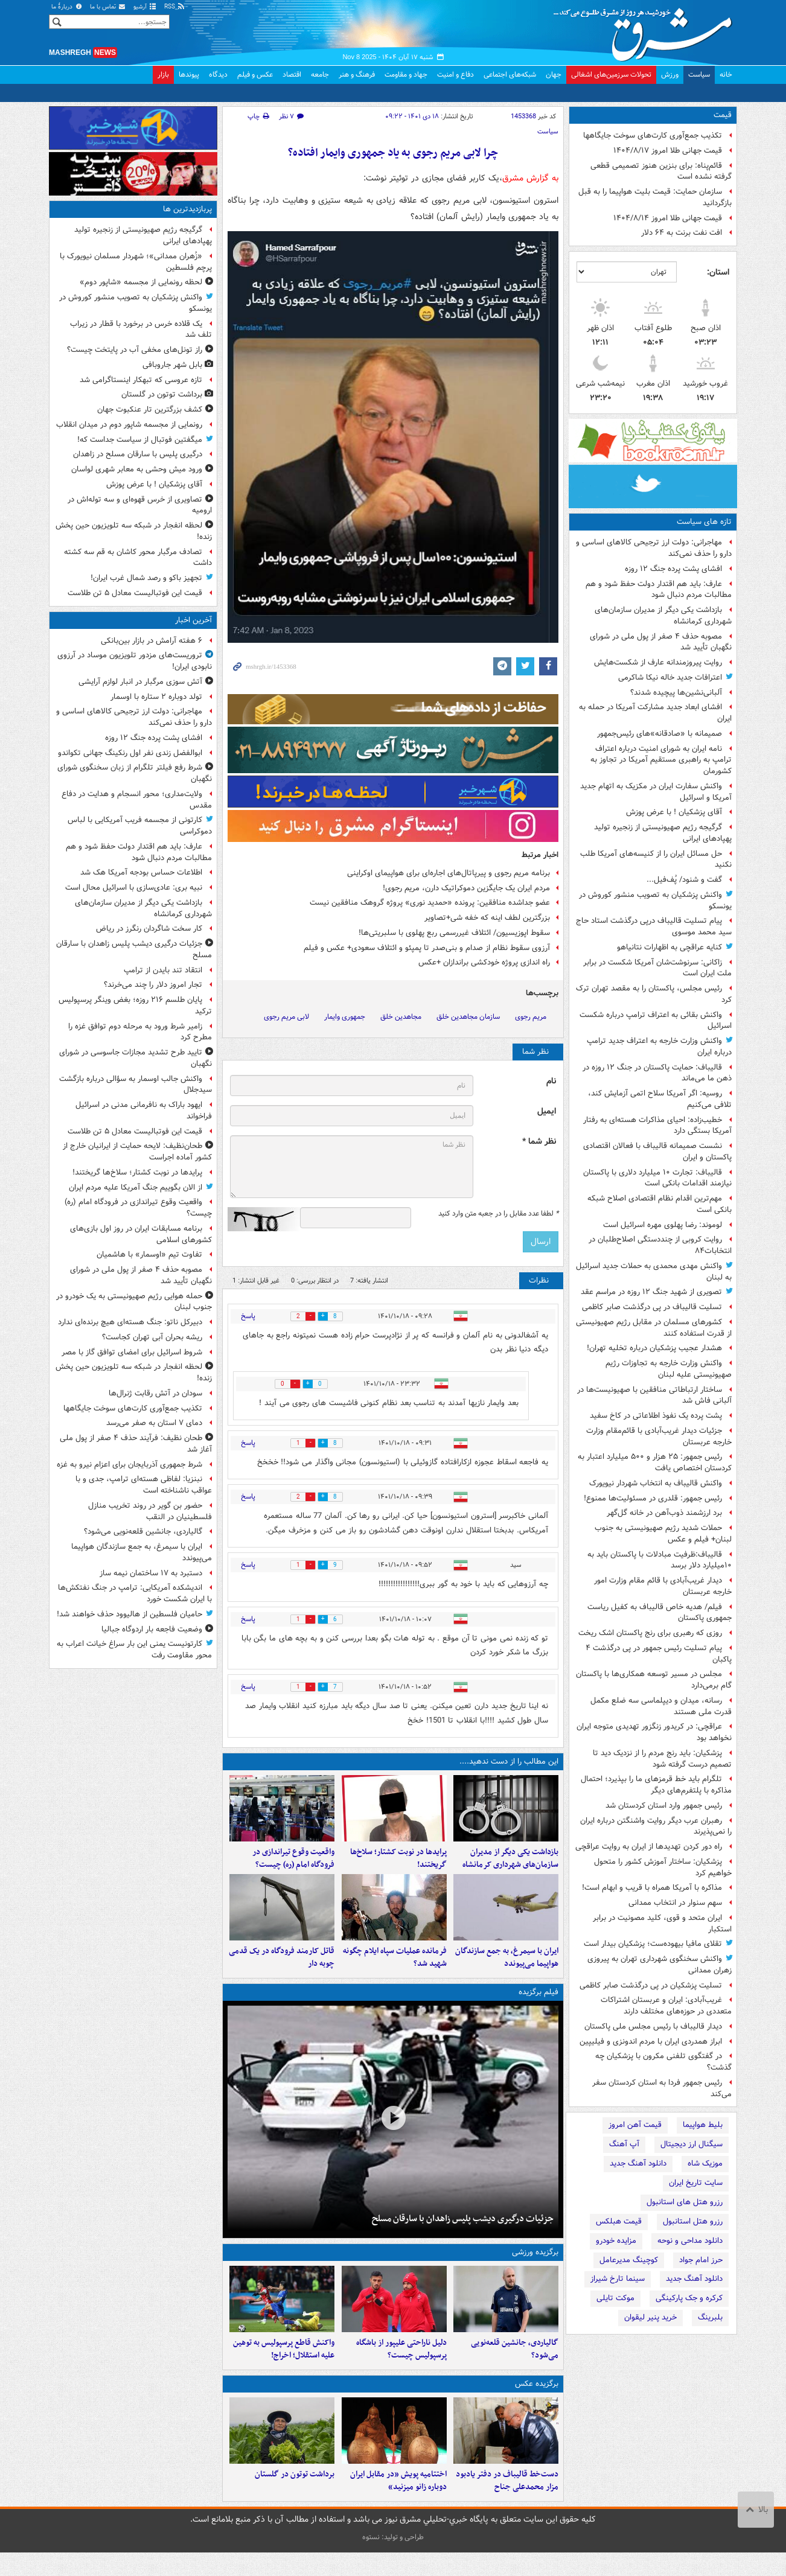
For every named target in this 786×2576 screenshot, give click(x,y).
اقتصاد (292, 74)
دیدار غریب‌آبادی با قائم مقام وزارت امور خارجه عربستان (663, 1586)
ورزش (670, 74)
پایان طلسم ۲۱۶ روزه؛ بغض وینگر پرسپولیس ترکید (135, 1005)
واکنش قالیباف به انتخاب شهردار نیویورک (655, 1483)
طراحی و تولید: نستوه (393, 2560)
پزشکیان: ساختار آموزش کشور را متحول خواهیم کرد (663, 1867)
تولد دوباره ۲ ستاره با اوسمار (156, 697)
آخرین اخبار (193, 620)
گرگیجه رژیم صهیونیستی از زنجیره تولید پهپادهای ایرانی (663, 832)
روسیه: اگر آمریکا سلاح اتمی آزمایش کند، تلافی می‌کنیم (660, 1099)
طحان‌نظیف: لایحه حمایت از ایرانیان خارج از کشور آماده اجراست (137, 1151)
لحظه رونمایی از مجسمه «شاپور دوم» (141, 282)
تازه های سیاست (704, 521)
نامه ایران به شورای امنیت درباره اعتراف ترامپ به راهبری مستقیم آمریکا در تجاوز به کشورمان (661, 760)
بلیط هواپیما (703, 2125)
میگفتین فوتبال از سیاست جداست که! (139, 439)
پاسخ (248, 1316)
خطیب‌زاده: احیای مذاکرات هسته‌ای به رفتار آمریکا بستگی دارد (657, 1125)
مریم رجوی (530, 1016)
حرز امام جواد (701, 2260)
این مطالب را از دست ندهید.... (508, 1761)
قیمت (723, 115)
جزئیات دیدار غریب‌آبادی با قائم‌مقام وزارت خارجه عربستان (659, 1436)
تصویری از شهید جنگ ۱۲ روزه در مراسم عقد (651, 1292)
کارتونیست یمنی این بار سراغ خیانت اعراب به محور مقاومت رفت (134, 1649)
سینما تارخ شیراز (617, 2278)
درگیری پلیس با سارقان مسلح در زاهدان (137, 454)
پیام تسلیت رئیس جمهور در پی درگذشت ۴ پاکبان (659, 1653)
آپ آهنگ (624, 2144)
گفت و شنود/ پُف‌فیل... (684, 879)
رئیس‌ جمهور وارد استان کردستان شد (663, 1805)
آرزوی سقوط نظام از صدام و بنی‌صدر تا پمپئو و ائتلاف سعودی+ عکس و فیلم (427, 948)
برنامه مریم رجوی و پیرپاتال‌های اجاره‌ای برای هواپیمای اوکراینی (448, 873)
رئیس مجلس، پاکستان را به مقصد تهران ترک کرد (654, 994)
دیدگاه (218, 74)
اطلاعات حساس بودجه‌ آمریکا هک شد (141, 872)
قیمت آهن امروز (635, 2125)
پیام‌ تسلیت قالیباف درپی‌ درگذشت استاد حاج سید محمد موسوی (654, 926)
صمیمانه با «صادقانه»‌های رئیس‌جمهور (659, 733)
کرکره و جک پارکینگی (689, 2298)
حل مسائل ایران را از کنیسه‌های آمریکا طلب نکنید (656, 859)
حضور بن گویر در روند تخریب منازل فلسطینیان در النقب (150, 1511)
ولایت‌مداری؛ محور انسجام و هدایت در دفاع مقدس (137, 799)
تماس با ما (108, 6)
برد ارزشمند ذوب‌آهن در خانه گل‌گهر (664, 1513)
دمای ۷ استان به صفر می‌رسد (154, 1423)
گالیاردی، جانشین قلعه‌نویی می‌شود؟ (514, 2367)
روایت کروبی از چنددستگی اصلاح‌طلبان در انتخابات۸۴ (660, 1245)
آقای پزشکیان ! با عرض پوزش (674, 812)
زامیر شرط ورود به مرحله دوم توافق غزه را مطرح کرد (140, 1032)
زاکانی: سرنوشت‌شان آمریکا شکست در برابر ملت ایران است (657, 968)
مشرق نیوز (646, 30)
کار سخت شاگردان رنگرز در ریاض (149, 928)
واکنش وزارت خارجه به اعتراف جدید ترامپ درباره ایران (659, 1046)
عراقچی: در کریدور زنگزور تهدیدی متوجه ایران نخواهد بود (654, 1732)
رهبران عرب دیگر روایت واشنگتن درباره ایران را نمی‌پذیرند (656, 1826)
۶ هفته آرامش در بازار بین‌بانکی (151, 640)
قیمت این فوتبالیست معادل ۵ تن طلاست (135, 593)
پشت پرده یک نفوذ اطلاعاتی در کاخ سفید (656, 1415)
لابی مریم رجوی (286, 1016)
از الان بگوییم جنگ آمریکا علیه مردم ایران (135, 1187)
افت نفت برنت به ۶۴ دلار (681, 232)
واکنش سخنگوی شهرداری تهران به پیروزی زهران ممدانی (659, 1964)
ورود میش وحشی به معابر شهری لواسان (136, 469)
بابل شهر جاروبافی (172, 365)
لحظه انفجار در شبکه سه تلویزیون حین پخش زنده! (134, 531)
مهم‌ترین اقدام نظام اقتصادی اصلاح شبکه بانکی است (659, 1204)
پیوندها (189, 74)
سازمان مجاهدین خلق (468, 1016)
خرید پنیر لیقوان (650, 2317)
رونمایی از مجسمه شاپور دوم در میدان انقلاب (129, 424)
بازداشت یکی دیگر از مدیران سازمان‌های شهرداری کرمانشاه (663, 615)
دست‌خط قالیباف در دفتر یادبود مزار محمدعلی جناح (507, 2504)
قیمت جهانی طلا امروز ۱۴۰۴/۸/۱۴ (667, 218)
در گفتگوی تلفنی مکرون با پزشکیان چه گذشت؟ (663, 2061)
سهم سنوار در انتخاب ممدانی (675, 1902)
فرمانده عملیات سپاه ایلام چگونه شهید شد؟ (395, 1969)
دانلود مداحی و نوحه (690, 2240)
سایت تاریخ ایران (696, 2182)
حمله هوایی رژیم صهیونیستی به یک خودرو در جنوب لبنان (134, 1301)
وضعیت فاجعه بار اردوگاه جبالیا (151, 1629)
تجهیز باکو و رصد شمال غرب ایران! (146, 578)
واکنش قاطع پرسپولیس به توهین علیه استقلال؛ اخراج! (283, 2367)
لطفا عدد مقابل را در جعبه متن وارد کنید (498, 1213)
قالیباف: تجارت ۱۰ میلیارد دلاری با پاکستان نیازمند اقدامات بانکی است (657, 1178)
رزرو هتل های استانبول (685, 2202)
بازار (163, 74)
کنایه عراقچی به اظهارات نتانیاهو (669, 947)
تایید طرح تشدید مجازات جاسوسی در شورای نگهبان (135, 1058)
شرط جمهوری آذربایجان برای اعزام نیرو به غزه (129, 1464)
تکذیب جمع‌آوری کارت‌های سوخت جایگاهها (652, 135)
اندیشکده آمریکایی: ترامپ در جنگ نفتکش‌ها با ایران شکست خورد (135, 1593)
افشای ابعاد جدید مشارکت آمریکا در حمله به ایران (655, 712)
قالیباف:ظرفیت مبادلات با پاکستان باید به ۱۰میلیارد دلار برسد (659, 1560)
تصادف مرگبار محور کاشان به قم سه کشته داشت (138, 557)
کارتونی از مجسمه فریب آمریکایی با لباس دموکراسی (140, 825)
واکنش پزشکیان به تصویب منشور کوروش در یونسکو (655, 900)
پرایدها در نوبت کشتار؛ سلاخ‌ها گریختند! (398, 1864)
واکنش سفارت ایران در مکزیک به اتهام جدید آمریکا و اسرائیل (656, 791)
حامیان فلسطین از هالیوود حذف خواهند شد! (129, 1614)
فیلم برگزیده (538, 2003)
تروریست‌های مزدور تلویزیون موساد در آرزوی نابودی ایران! (134, 660)
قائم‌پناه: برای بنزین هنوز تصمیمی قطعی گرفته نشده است (661, 171)
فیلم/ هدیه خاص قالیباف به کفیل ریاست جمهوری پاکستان (659, 1612)
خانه (726, 74)
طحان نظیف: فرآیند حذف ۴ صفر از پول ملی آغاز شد (136, 1443)
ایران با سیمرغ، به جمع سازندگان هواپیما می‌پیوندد (506, 1969)
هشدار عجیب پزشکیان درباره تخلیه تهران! (654, 1348)
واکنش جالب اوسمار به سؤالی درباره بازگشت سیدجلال (135, 1084)
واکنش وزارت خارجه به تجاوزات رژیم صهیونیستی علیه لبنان (668, 1368)
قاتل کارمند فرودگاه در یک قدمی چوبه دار (281, 1969)
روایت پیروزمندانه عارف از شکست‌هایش (658, 662)
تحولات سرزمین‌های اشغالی (611, 74)
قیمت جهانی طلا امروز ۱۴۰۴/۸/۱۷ (667, 150)
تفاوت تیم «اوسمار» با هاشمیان (149, 1254)
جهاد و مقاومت (406, 74)
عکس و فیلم (255, 74)
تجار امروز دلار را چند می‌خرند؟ (153, 984)
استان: (718, 272)
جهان (553, 74)
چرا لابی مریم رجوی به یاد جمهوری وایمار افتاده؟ (393, 153)
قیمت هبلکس (619, 2221)
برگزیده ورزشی (535, 2264)
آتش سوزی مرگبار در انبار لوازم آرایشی (140, 681)
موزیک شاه (705, 2163)
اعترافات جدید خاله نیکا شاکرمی (670, 677)
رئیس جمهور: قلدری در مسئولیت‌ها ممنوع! (653, 1498)
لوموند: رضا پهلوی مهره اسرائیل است (662, 1225)
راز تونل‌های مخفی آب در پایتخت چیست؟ (134, 349)
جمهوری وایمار (344, 1016)
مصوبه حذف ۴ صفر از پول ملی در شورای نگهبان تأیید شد (661, 642)
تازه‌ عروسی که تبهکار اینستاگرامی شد (141, 380)
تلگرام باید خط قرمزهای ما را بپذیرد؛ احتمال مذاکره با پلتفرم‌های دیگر (656, 1784)
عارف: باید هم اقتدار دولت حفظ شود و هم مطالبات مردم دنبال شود (659, 589)
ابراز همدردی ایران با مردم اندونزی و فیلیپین (651, 2041)
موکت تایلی (615, 2298)
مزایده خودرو (616, 2240)
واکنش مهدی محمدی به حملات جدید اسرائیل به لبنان (654, 1271)
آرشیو (145, 6)
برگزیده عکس (536, 2401)
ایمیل (546, 1111)
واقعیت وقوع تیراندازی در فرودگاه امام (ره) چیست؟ (293, 1864)
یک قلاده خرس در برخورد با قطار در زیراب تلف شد (141, 329)
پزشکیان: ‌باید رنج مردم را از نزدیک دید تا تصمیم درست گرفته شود (662, 1758)
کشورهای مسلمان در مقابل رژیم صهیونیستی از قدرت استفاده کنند (654, 1327)
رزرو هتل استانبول (693, 2221)
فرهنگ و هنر (357, 74)
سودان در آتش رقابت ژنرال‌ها (155, 1393)
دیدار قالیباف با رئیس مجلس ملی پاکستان (653, 2026)
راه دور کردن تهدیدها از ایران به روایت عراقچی (648, 1846)
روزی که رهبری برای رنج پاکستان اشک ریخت (650, 1633)
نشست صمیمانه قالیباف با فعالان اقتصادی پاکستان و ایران (657, 1151)
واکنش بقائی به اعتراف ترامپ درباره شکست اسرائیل (656, 1020)
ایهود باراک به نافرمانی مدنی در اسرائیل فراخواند (143, 1110)
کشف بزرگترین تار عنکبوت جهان (149, 409)
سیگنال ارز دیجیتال (691, 2144)
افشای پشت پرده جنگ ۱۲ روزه (673, 569)
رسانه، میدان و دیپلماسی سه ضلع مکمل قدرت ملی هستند (661, 1706)
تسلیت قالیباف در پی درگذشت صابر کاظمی (652, 1307)
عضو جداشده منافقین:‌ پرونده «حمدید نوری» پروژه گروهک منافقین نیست (430, 902)
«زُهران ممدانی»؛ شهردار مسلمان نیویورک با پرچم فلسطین (136, 261)
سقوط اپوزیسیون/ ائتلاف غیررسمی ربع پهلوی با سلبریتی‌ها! (454, 933)
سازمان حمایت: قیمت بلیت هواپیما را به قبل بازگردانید (655, 197)
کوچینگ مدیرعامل (628, 2260)
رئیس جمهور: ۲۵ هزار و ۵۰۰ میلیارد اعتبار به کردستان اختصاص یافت (655, 1462)
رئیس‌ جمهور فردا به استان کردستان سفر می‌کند (662, 2088)
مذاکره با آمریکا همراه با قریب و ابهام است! (652, 1887)
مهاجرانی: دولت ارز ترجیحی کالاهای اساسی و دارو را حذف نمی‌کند (654, 548)
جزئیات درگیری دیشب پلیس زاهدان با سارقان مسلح (463, 2230)
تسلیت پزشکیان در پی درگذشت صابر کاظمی (651, 1985)
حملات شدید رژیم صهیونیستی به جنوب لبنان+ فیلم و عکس (663, 1533)
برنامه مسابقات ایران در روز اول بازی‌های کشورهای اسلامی (141, 1234)
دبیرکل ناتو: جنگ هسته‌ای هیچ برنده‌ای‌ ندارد (130, 1322)
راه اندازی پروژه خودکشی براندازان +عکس (484, 962)
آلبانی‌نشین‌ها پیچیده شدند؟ (676, 692)
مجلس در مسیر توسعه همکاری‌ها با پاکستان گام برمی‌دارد (654, 1679)
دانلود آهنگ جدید (638, 2163)
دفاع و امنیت (455, 74)
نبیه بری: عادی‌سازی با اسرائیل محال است (133, 887)
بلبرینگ (710, 2317)
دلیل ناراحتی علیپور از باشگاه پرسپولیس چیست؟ (401, 2367)
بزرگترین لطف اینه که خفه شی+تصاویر (487, 917)
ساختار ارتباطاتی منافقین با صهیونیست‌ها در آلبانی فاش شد (654, 1395)
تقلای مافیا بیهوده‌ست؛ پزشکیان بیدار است (653, 1944)
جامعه (320, 74)
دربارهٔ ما (67, 6)
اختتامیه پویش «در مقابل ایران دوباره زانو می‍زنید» (398, 2504)
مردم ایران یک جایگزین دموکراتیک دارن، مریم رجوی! (466, 888)
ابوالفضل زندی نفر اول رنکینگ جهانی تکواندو (130, 753)
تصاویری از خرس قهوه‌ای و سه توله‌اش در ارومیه (140, 505)
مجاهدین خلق (400, 1016)
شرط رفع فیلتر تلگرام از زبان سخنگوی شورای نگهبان (134, 773)
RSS (174, 6)
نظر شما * (539, 1141)
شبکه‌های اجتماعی (510, 74)
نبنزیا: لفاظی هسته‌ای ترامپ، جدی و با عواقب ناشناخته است (143, 1484)
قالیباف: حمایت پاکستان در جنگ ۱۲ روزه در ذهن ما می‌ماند (657, 1073)
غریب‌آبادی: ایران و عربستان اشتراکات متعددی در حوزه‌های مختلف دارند (666, 2005)
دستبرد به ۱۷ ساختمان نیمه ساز (151, 1573)
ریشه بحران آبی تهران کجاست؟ (152, 1337)
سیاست (699, 74)
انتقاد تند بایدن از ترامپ (163, 970)
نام (551, 1081)
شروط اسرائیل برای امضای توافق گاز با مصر (132, 1352)
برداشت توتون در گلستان (294, 2498)
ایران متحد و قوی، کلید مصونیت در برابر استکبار (662, 1923)
